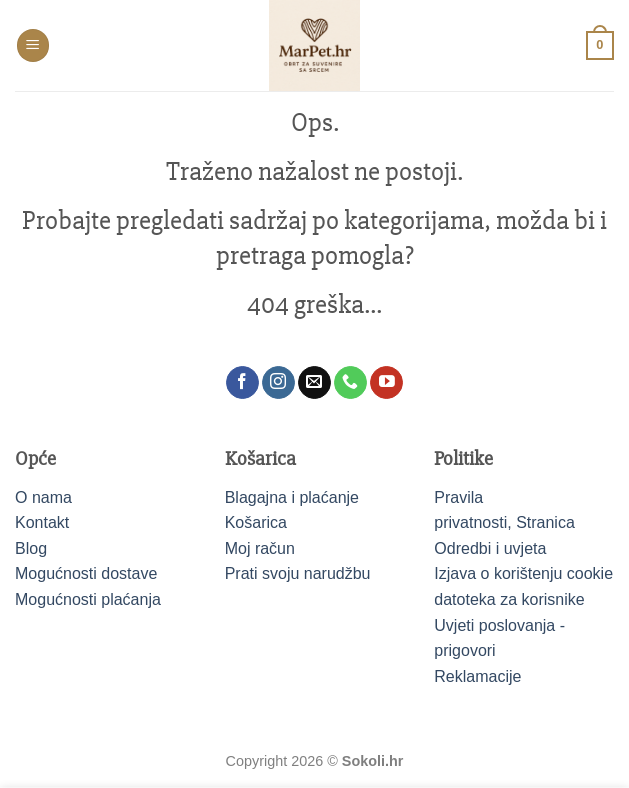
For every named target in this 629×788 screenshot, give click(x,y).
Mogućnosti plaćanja (88, 599)
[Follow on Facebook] (242, 383)
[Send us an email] (314, 383)
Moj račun (260, 548)
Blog (31, 548)
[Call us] (350, 383)
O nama (43, 497)
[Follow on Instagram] (278, 383)
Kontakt (42, 522)
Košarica (256, 522)
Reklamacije (477, 676)
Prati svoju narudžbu (298, 573)
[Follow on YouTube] (386, 383)
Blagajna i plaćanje (292, 497)
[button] (33, 45)
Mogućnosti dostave (86, 573)
